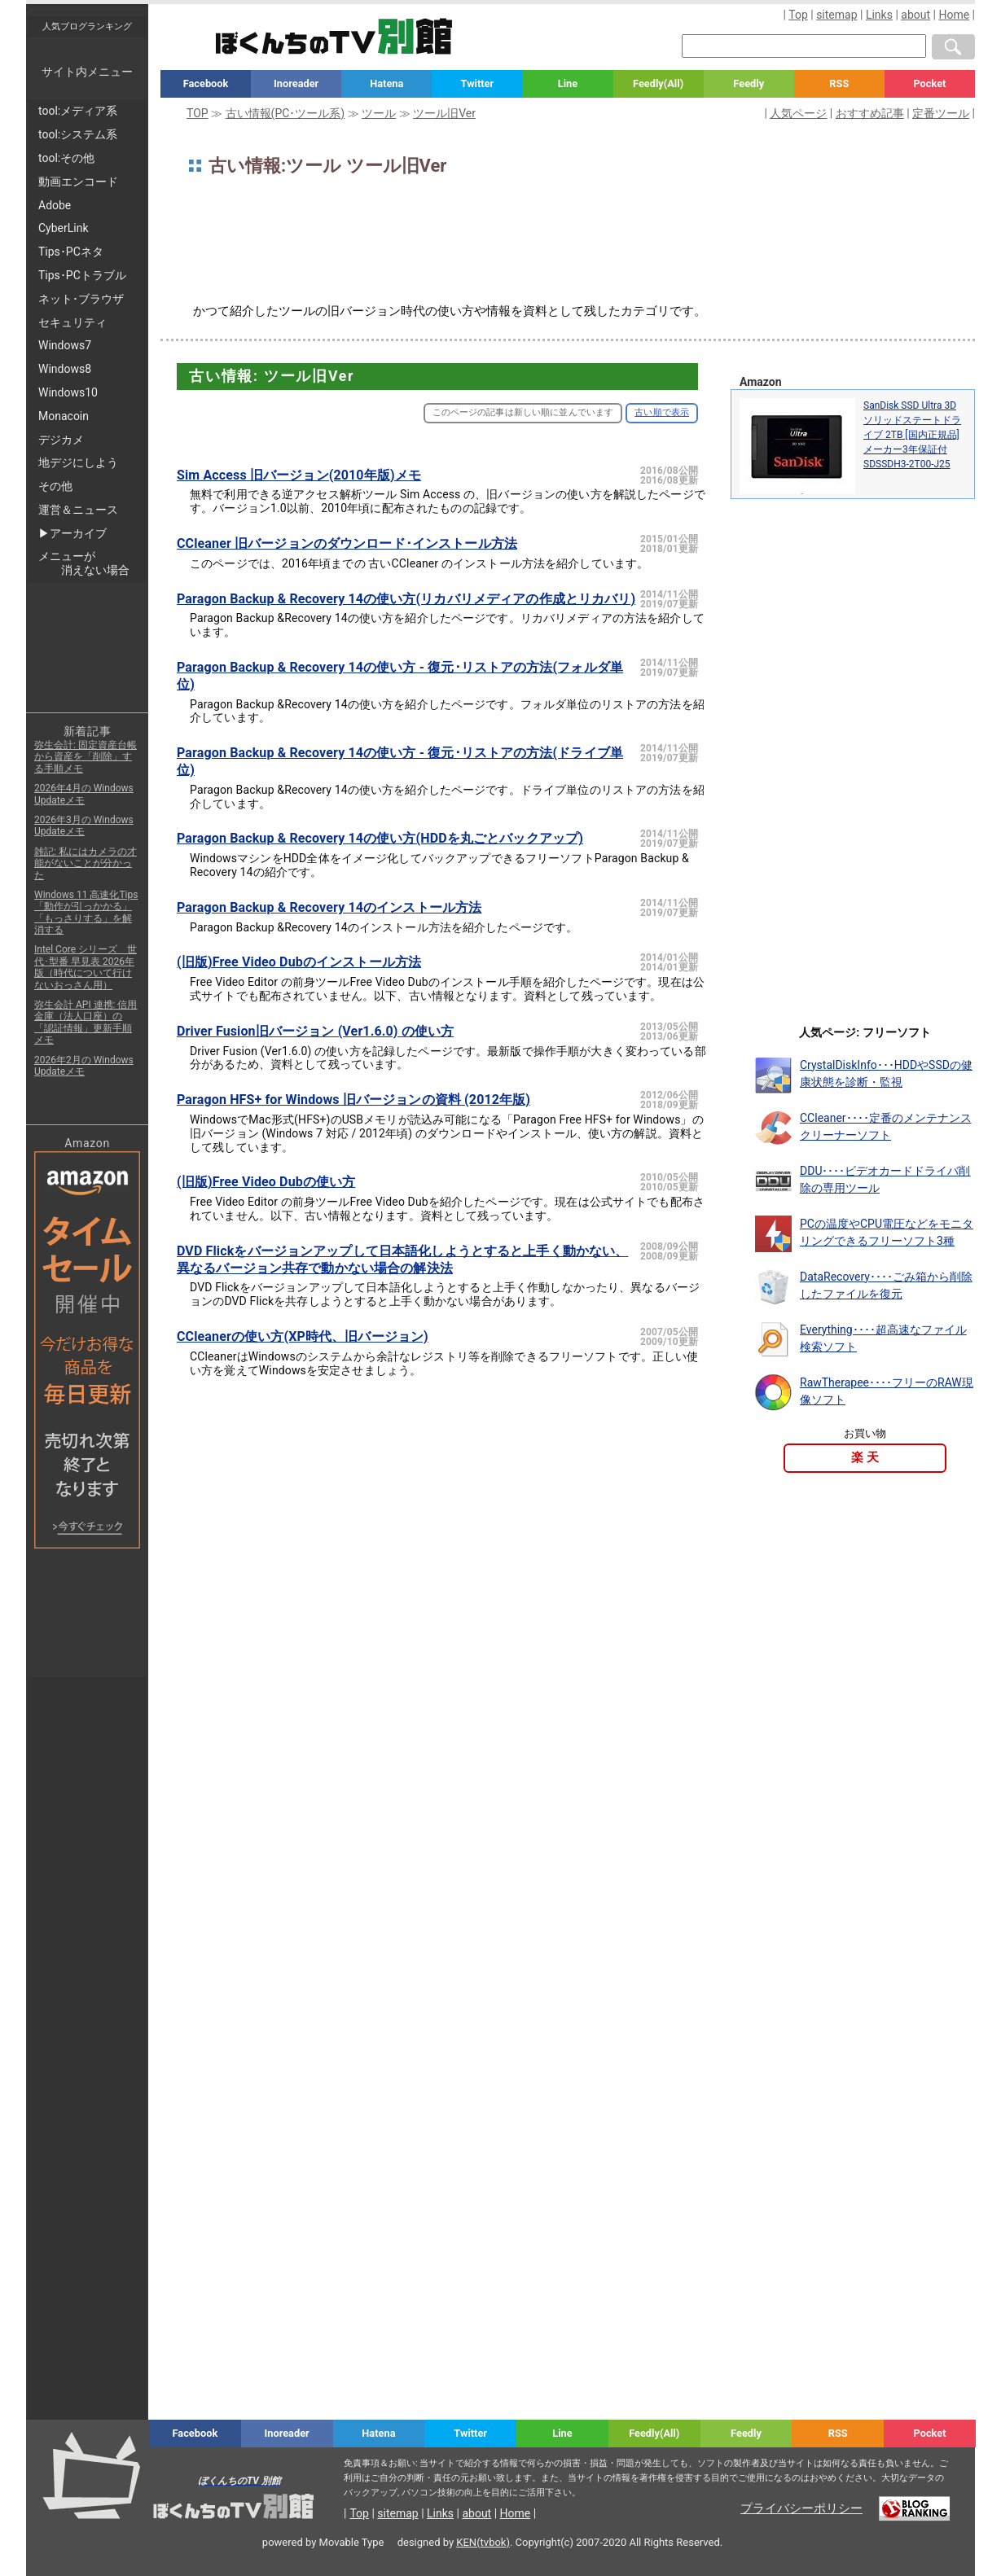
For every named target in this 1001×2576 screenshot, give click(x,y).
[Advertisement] (567, 246)
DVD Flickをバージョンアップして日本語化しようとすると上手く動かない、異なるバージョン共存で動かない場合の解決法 (402, 1259)
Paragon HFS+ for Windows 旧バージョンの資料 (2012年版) (353, 1099)
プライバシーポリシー (801, 2508)
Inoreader (296, 83)
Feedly (748, 83)
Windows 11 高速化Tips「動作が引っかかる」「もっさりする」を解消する (86, 912)
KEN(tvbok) (483, 2542)
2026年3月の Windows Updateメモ (84, 825)
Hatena (386, 83)
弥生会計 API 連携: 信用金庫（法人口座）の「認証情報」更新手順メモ (86, 1022)
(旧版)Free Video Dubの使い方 (266, 1181)
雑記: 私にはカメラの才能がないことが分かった (85, 863)
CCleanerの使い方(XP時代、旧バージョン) (302, 1336)
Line (567, 83)
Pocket (929, 83)
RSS (839, 83)
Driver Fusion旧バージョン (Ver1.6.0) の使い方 (315, 1031)
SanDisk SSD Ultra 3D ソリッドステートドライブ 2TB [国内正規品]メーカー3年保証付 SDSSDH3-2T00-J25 (912, 435)
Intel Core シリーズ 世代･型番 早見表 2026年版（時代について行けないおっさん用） (85, 967)
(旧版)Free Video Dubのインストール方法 (299, 962)
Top (798, 14)
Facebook (206, 83)
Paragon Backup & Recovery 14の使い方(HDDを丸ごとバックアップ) (380, 838)
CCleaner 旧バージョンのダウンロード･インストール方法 (347, 543)
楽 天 (865, 1457)
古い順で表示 (661, 412)
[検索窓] (804, 46)
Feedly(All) (658, 83)
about (915, 14)
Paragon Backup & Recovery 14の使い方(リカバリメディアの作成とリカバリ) (406, 599)
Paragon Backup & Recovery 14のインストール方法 (329, 907)
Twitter (477, 83)
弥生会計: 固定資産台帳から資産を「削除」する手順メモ (85, 756)
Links (879, 14)
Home (953, 14)
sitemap (836, 14)
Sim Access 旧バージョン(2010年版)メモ (299, 475)
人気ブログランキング (87, 26)
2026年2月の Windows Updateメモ (84, 1065)
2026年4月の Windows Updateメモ (84, 793)
